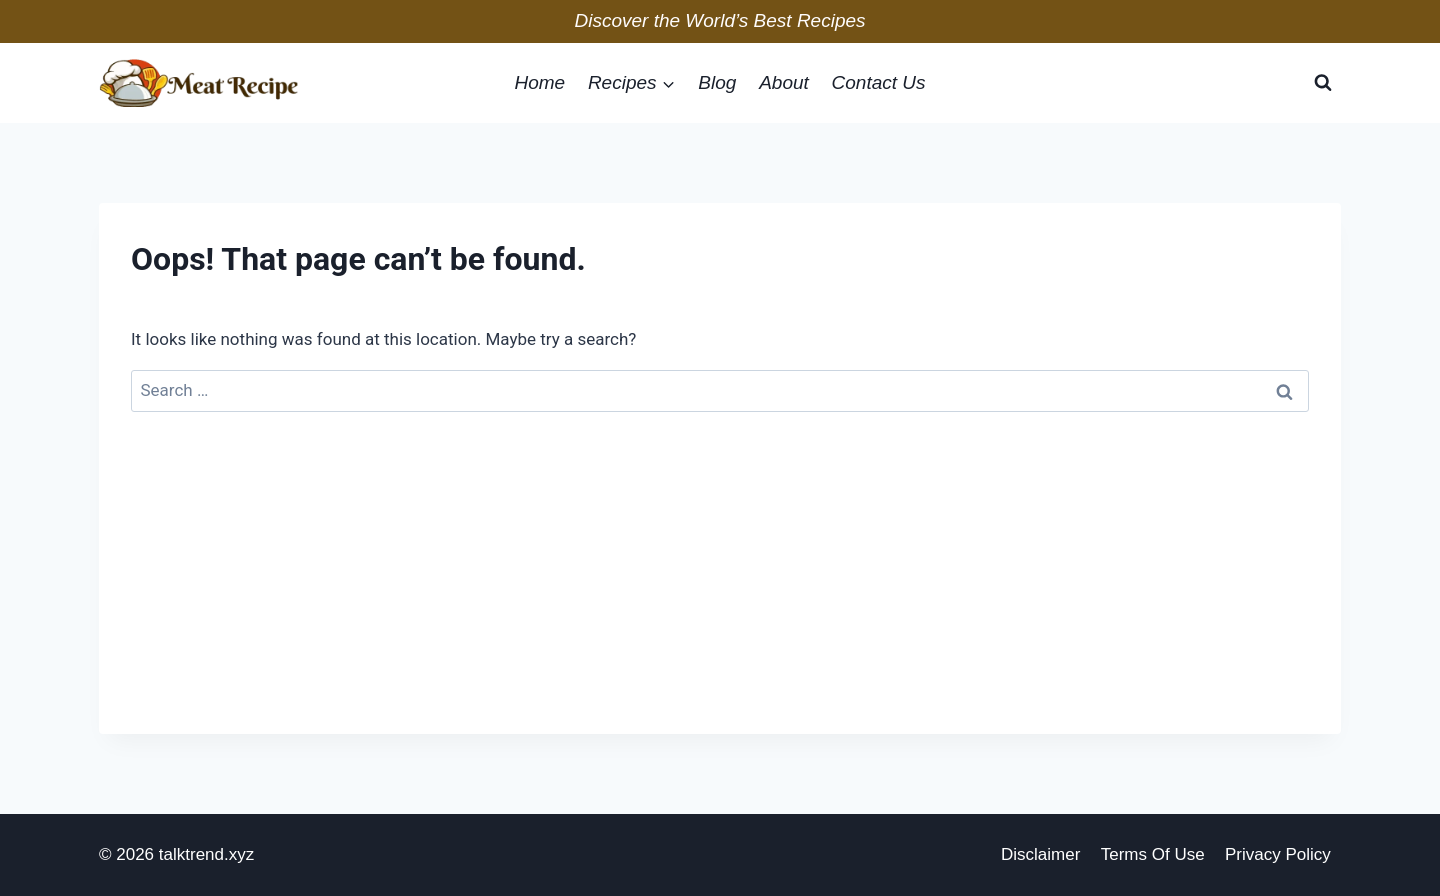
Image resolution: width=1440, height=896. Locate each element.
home (539, 82)
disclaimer (1040, 854)
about (784, 82)
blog (717, 82)
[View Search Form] (1323, 83)
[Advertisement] (720, 594)
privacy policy (1278, 854)
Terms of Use (1153, 854)
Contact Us (879, 82)
